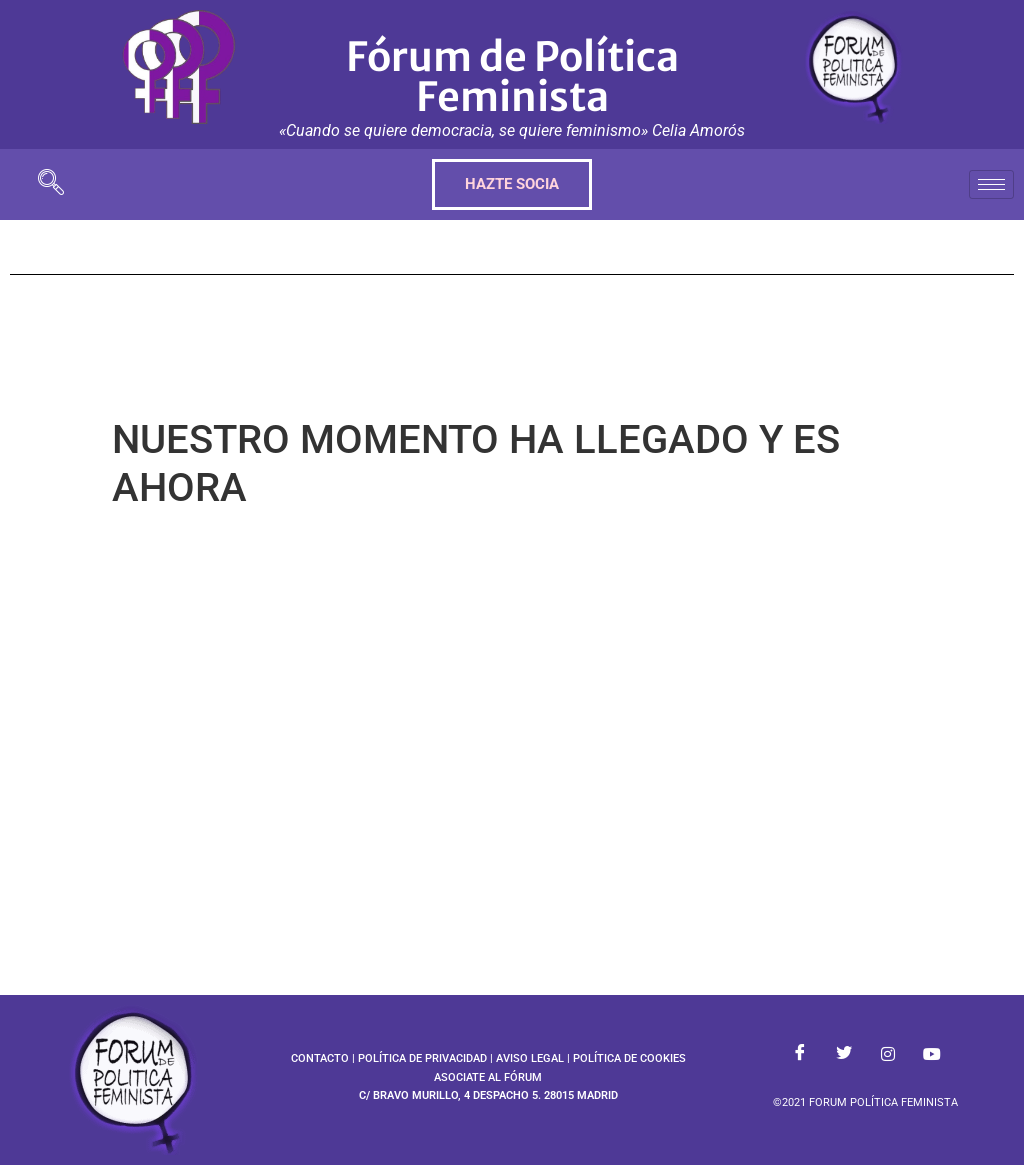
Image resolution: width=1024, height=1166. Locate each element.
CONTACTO (320, 1058)
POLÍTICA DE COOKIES (629, 1058)
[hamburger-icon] (991, 184)
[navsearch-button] (51, 184)
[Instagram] (888, 1055)
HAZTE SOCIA (512, 184)
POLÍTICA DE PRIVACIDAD (422, 1058)
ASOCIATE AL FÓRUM (488, 1077)
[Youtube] (932, 1055)
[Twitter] (844, 1055)
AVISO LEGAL (530, 1058)
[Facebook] (800, 1055)
